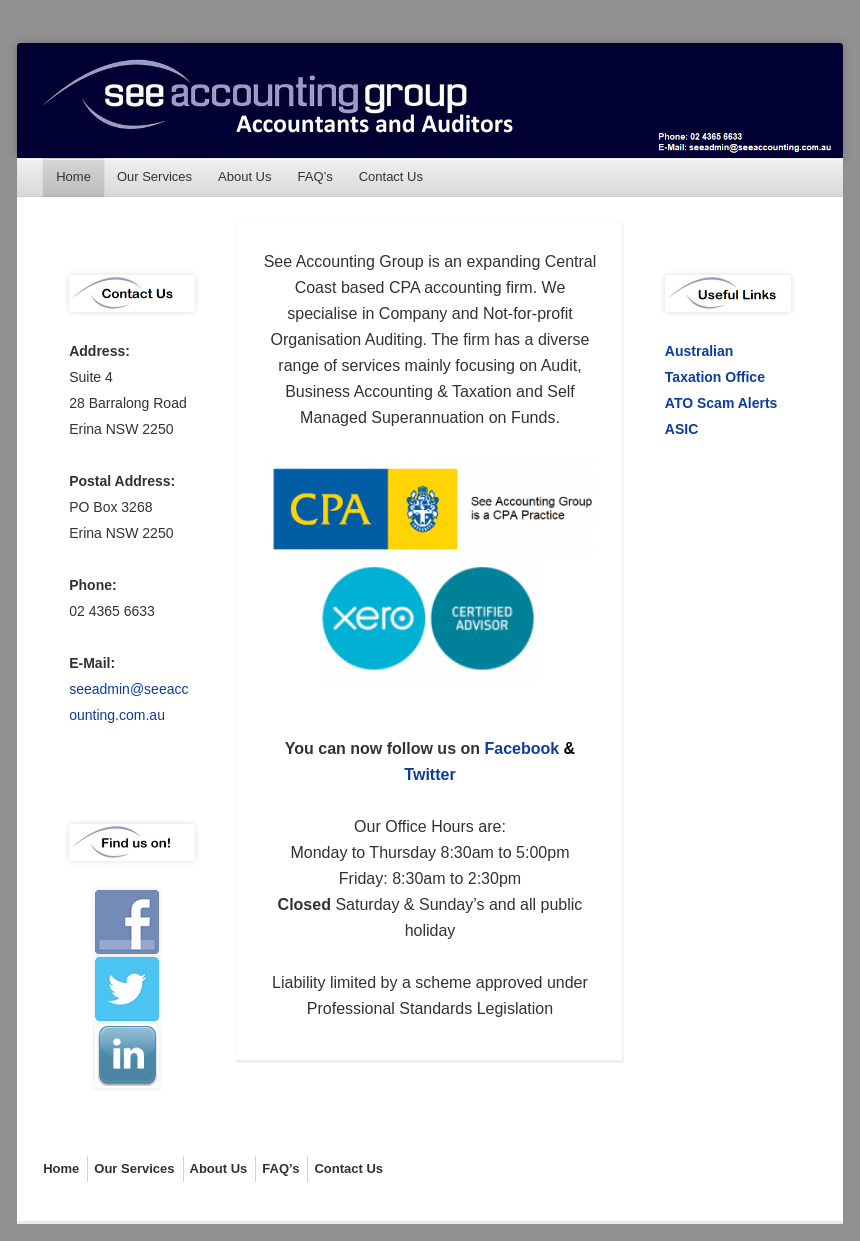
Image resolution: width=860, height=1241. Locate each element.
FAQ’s (315, 176)
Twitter (429, 774)
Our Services (154, 176)
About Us (244, 176)
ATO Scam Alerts (721, 403)
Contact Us (391, 176)
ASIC (681, 429)
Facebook (521, 748)
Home (73, 176)
